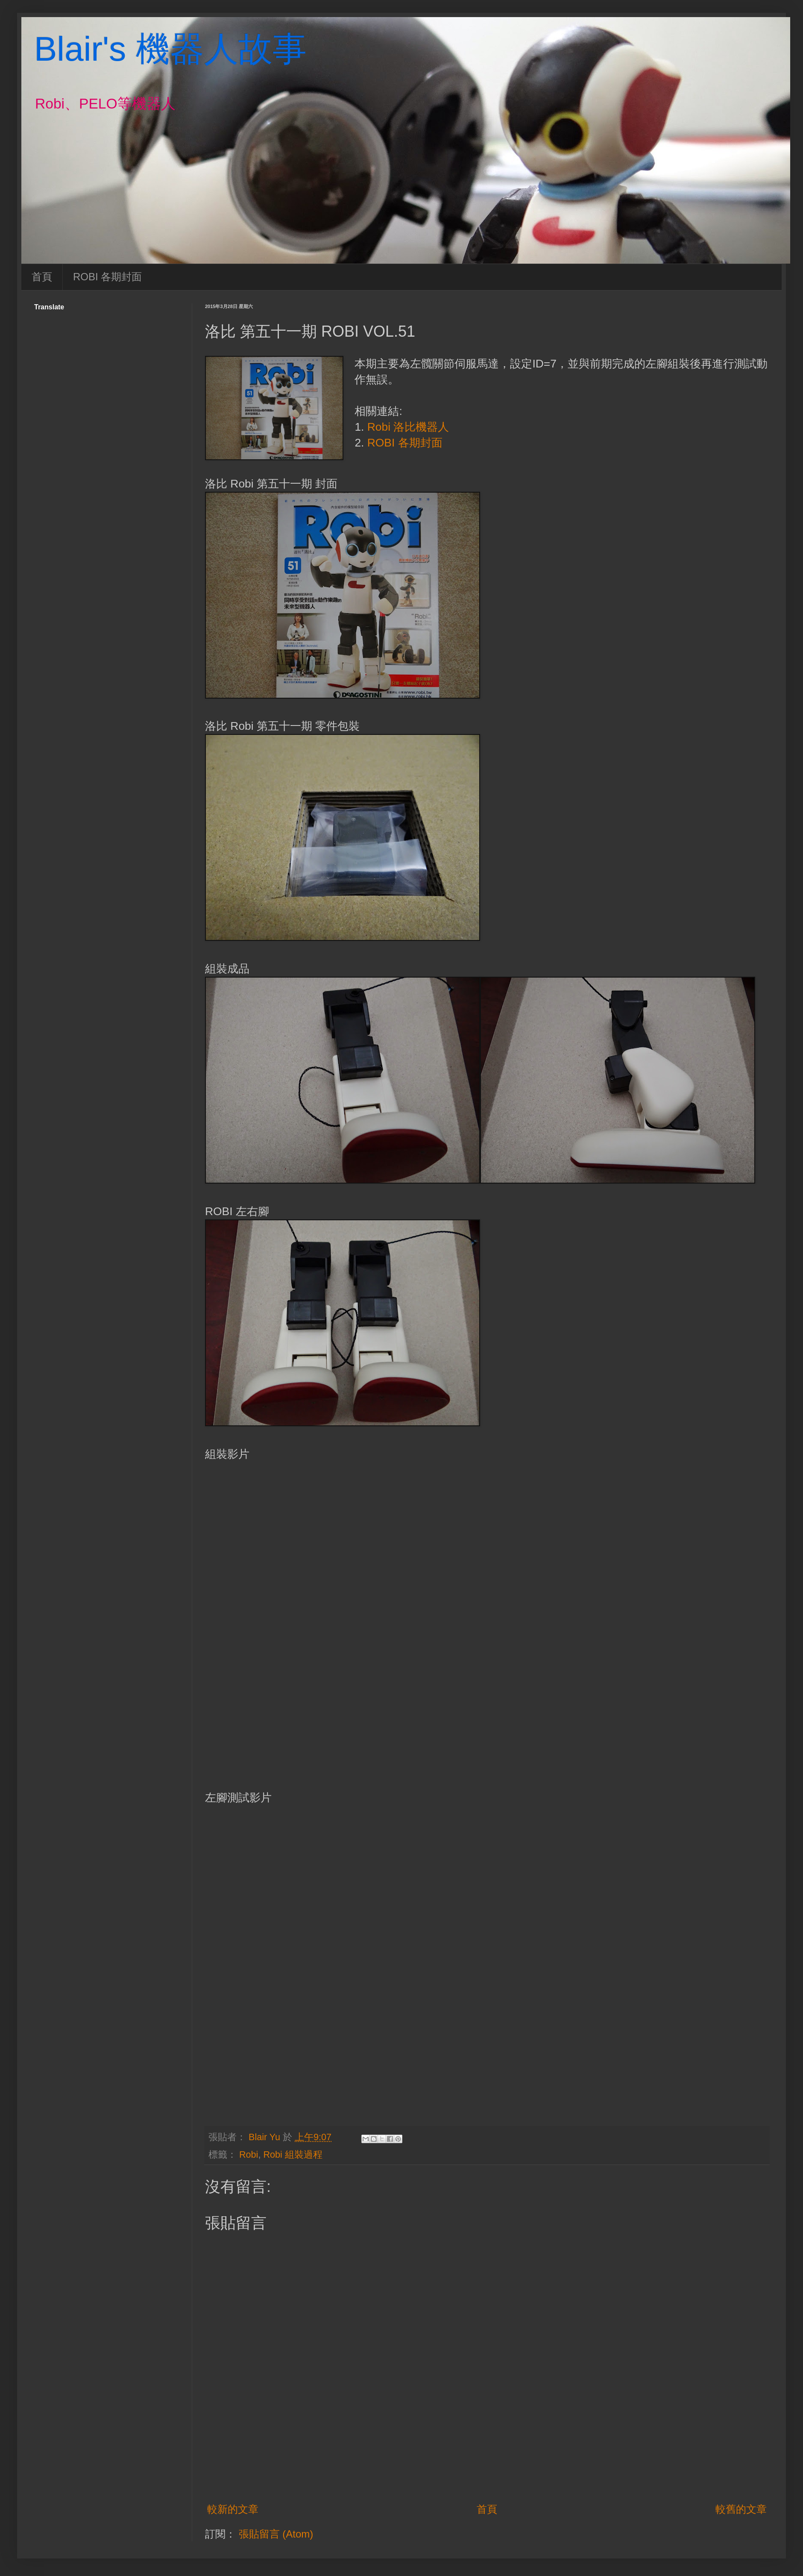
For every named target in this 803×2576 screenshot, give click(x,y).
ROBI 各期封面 (107, 276)
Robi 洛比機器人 (408, 426)
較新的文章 (232, 2509)
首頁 (42, 276)
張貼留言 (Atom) (276, 2534)
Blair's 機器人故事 (170, 49)
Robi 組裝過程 (292, 2154)
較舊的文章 (741, 2509)
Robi (248, 2154)
